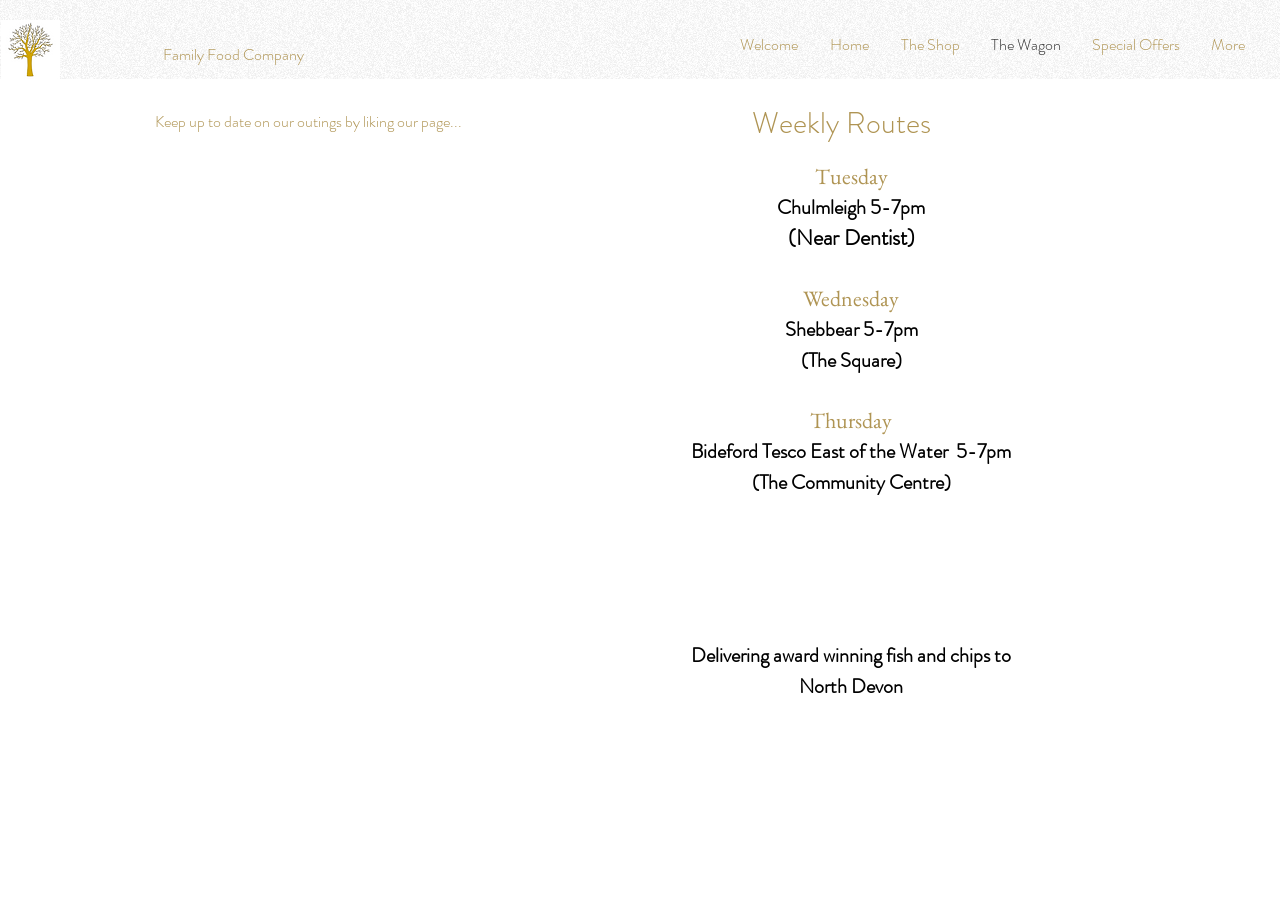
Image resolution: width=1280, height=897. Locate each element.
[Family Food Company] (233, 55)
